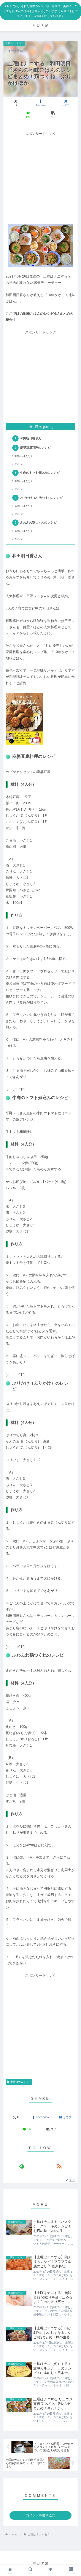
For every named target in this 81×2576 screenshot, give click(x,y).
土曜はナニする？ (19, 2081)
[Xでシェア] (16, 103)
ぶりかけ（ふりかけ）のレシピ (41, 497)
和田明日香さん (30, 438)
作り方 (19, 464)
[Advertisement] (40, 177)
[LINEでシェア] (28, 115)
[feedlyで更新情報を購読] (21, 2166)
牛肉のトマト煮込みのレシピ (39, 472)
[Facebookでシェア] (40, 103)
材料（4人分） (24, 456)
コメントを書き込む (40, 2515)
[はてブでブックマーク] (65, 103)
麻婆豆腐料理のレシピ (35, 447)
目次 (38, 427)
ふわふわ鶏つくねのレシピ (38, 522)
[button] (53, 115)
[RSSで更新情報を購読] (59, 2166)
